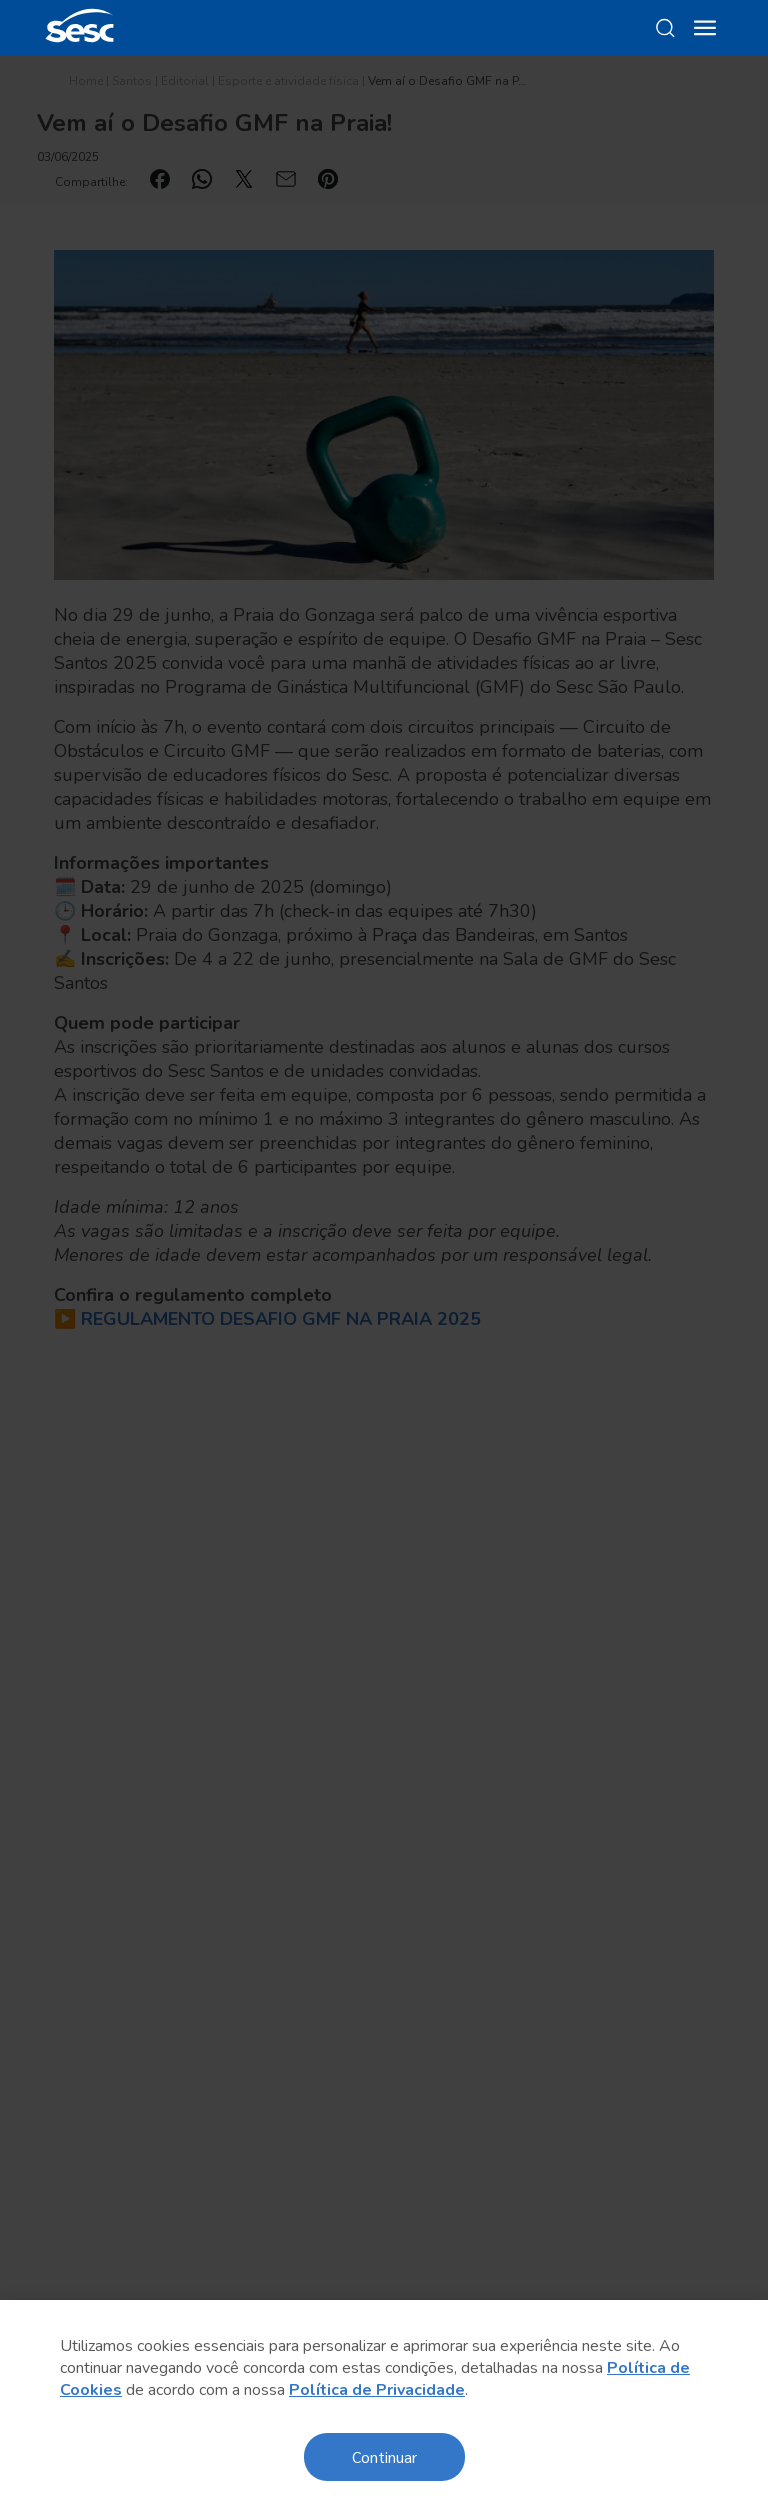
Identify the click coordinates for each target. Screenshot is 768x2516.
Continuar (384, 2456)
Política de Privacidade (377, 2390)
